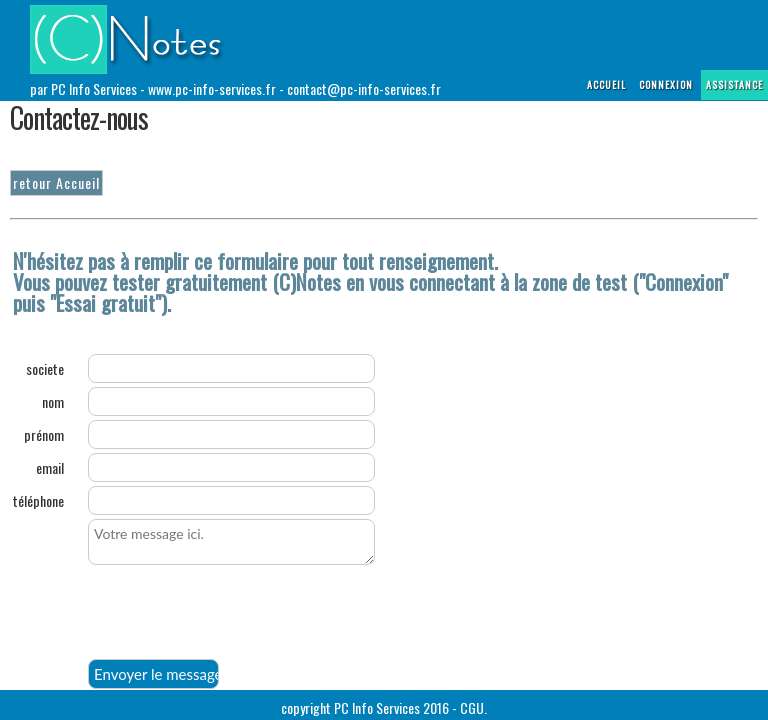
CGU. (473, 707)
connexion (666, 84)
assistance (734, 84)
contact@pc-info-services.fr (364, 88)
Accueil (606, 84)
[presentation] (240, 615)
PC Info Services (377, 707)
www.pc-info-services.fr (212, 88)
